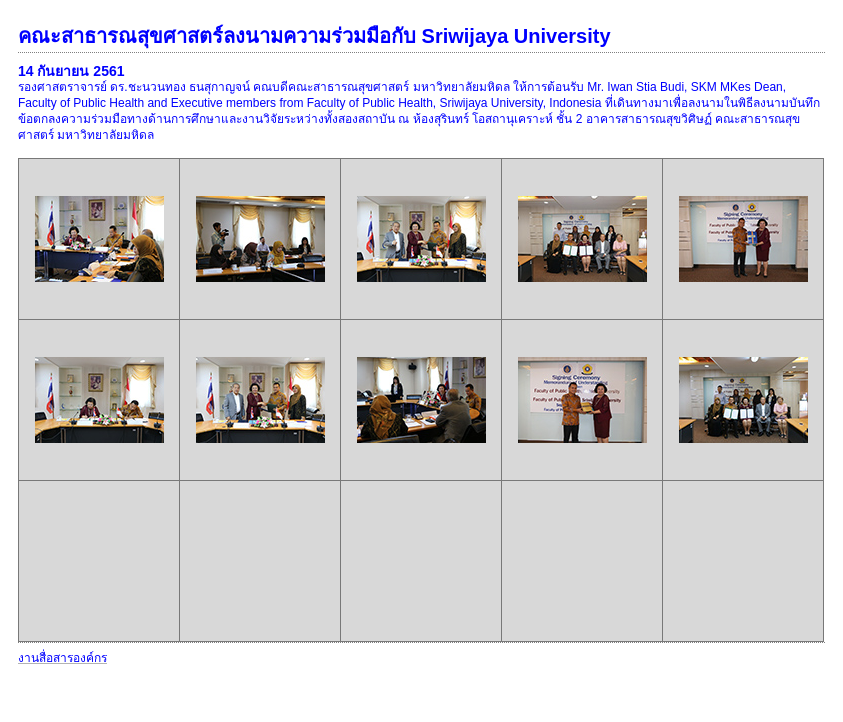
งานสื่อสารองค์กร (62, 658)
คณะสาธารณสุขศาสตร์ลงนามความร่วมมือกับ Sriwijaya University (314, 36)
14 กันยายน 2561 (71, 71)
